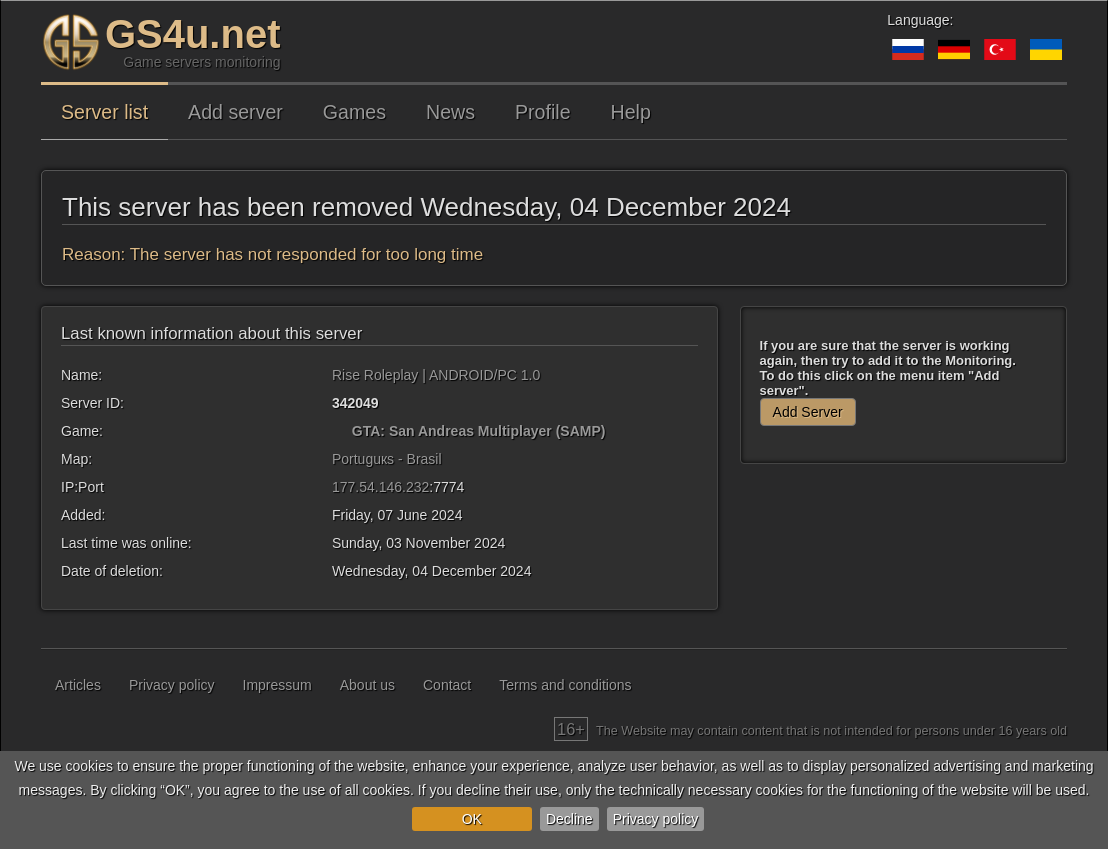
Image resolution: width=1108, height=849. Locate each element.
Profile (543, 112)
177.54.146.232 (380, 487)
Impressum (277, 685)
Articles (78, 685)
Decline (569, 819)
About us (367, 685)
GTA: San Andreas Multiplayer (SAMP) (479, 431)
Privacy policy (656, 819)
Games (354, 112)
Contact (447, 685)
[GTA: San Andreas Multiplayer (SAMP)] (340, 431)
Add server (235, 112)
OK (472, 819)
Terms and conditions (565, 685)
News (450, 112)
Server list (104, 112)
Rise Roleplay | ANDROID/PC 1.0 (436, 375)
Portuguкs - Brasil (387, 459)
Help (631, 112)
